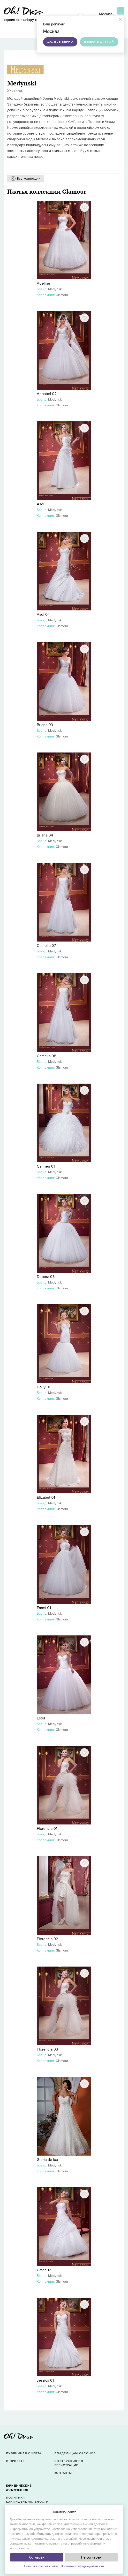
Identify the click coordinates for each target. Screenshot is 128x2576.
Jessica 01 (45, 2380)
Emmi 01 (44, 1607)
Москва (105, 14)
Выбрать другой (99, 42)
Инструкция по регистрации (68, 2463)
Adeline (43, 283)
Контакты (63, 2473)
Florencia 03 (47, 2049)
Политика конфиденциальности (82, 2566)
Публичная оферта (23, 2453)
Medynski (55, 289)
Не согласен (91, 2557)
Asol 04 (43, 614)
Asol (40, 504)
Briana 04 (45, 835)
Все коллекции (28, 178)
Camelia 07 (46, 945)
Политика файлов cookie (41, 2566)
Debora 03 (46, 1276)
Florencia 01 (47, 1828)
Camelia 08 (46, 1056)
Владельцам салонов (75, 2453)
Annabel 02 (47, 393)
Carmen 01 (46, 1166)
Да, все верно (60, 42)
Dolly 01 (43, 1387)
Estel (41, 1718)
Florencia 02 (47, 1939)
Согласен (37, 2557)
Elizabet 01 (46, 1497)
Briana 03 (45, 724)
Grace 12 (44, 2270)
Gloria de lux (47, 2159)
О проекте (15, 2461)
